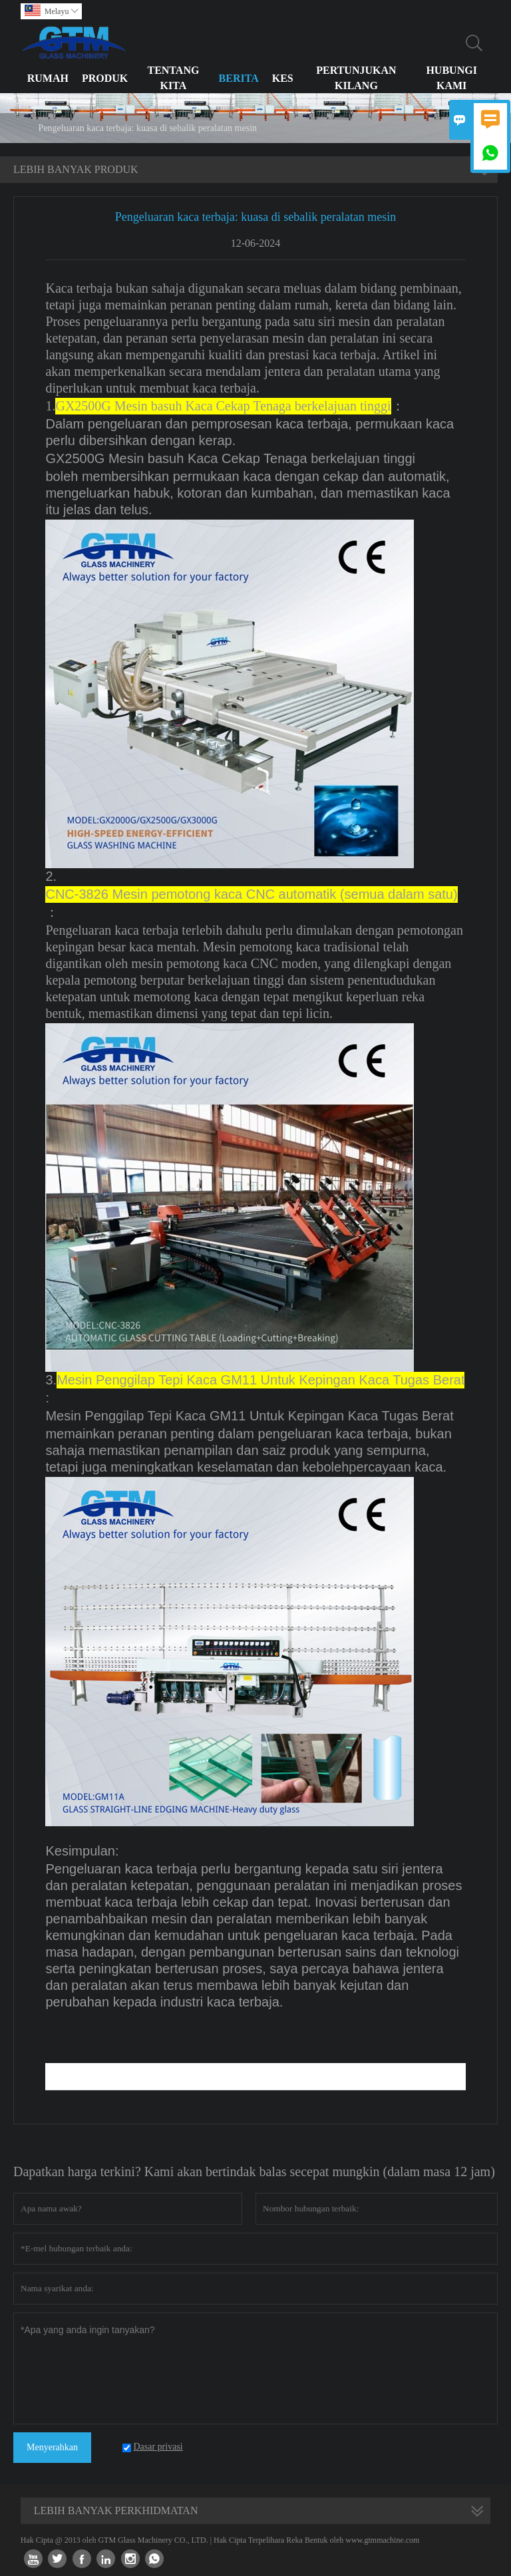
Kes (282, 78)
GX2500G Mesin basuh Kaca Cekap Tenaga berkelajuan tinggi (230, 458)
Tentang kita (173, 78)
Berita (239, 78)
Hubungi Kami (451, 78)
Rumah (48, 78)
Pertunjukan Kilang (356, 78)
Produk (105, 78)
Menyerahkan (52, 2447)
